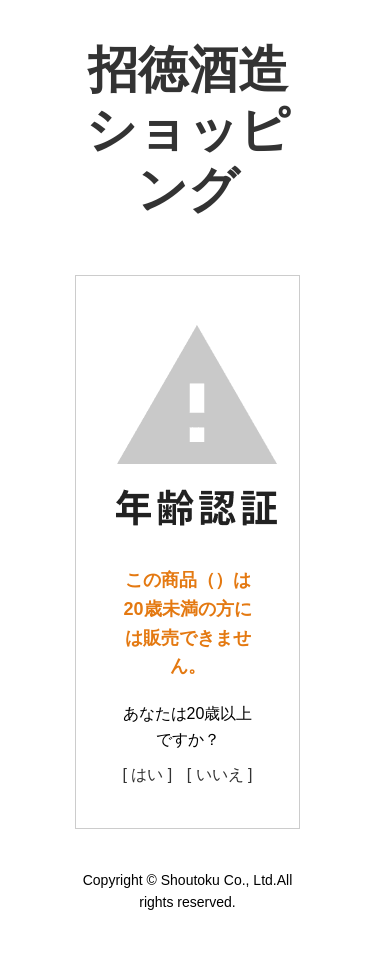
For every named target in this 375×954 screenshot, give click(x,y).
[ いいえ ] (220, 774)
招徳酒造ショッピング (188, 130)
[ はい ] (147, 774)
